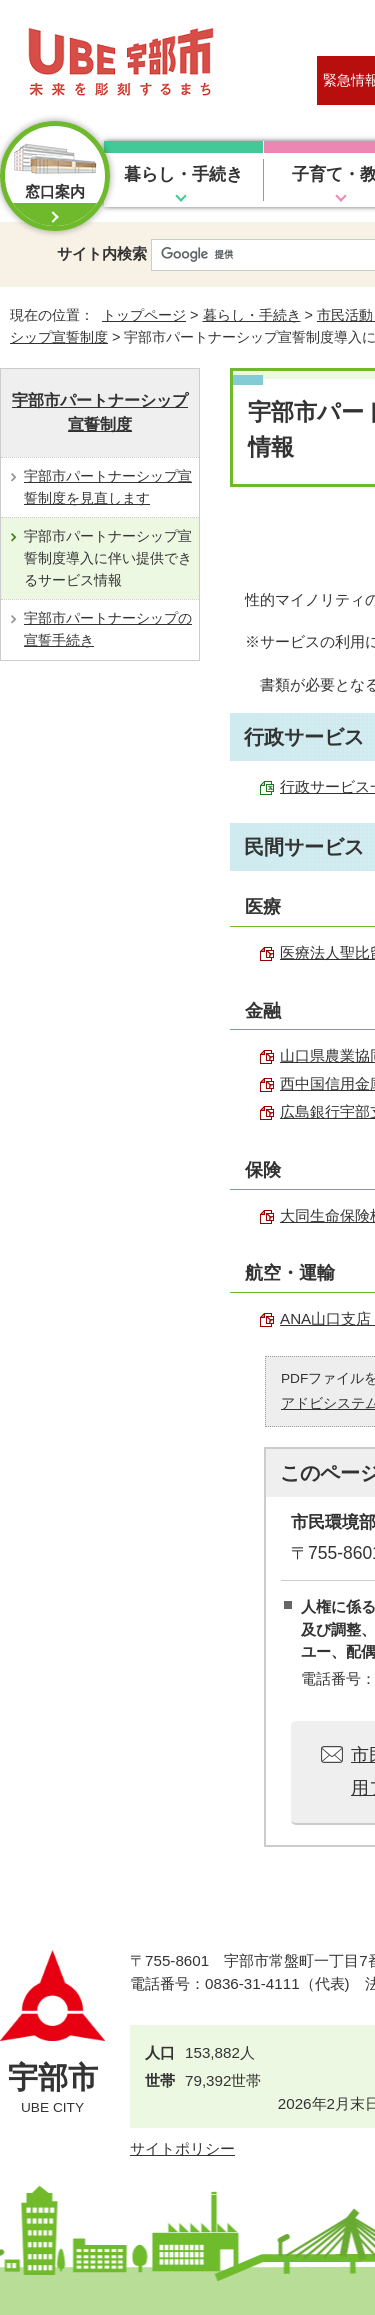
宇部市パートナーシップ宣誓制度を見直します (108, 487)
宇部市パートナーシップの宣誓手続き (108, 629)
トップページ (144, 315)
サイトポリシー (182, 2148)
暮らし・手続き (183, 174)
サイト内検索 (102, 253)
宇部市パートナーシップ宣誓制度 (100, 412)
